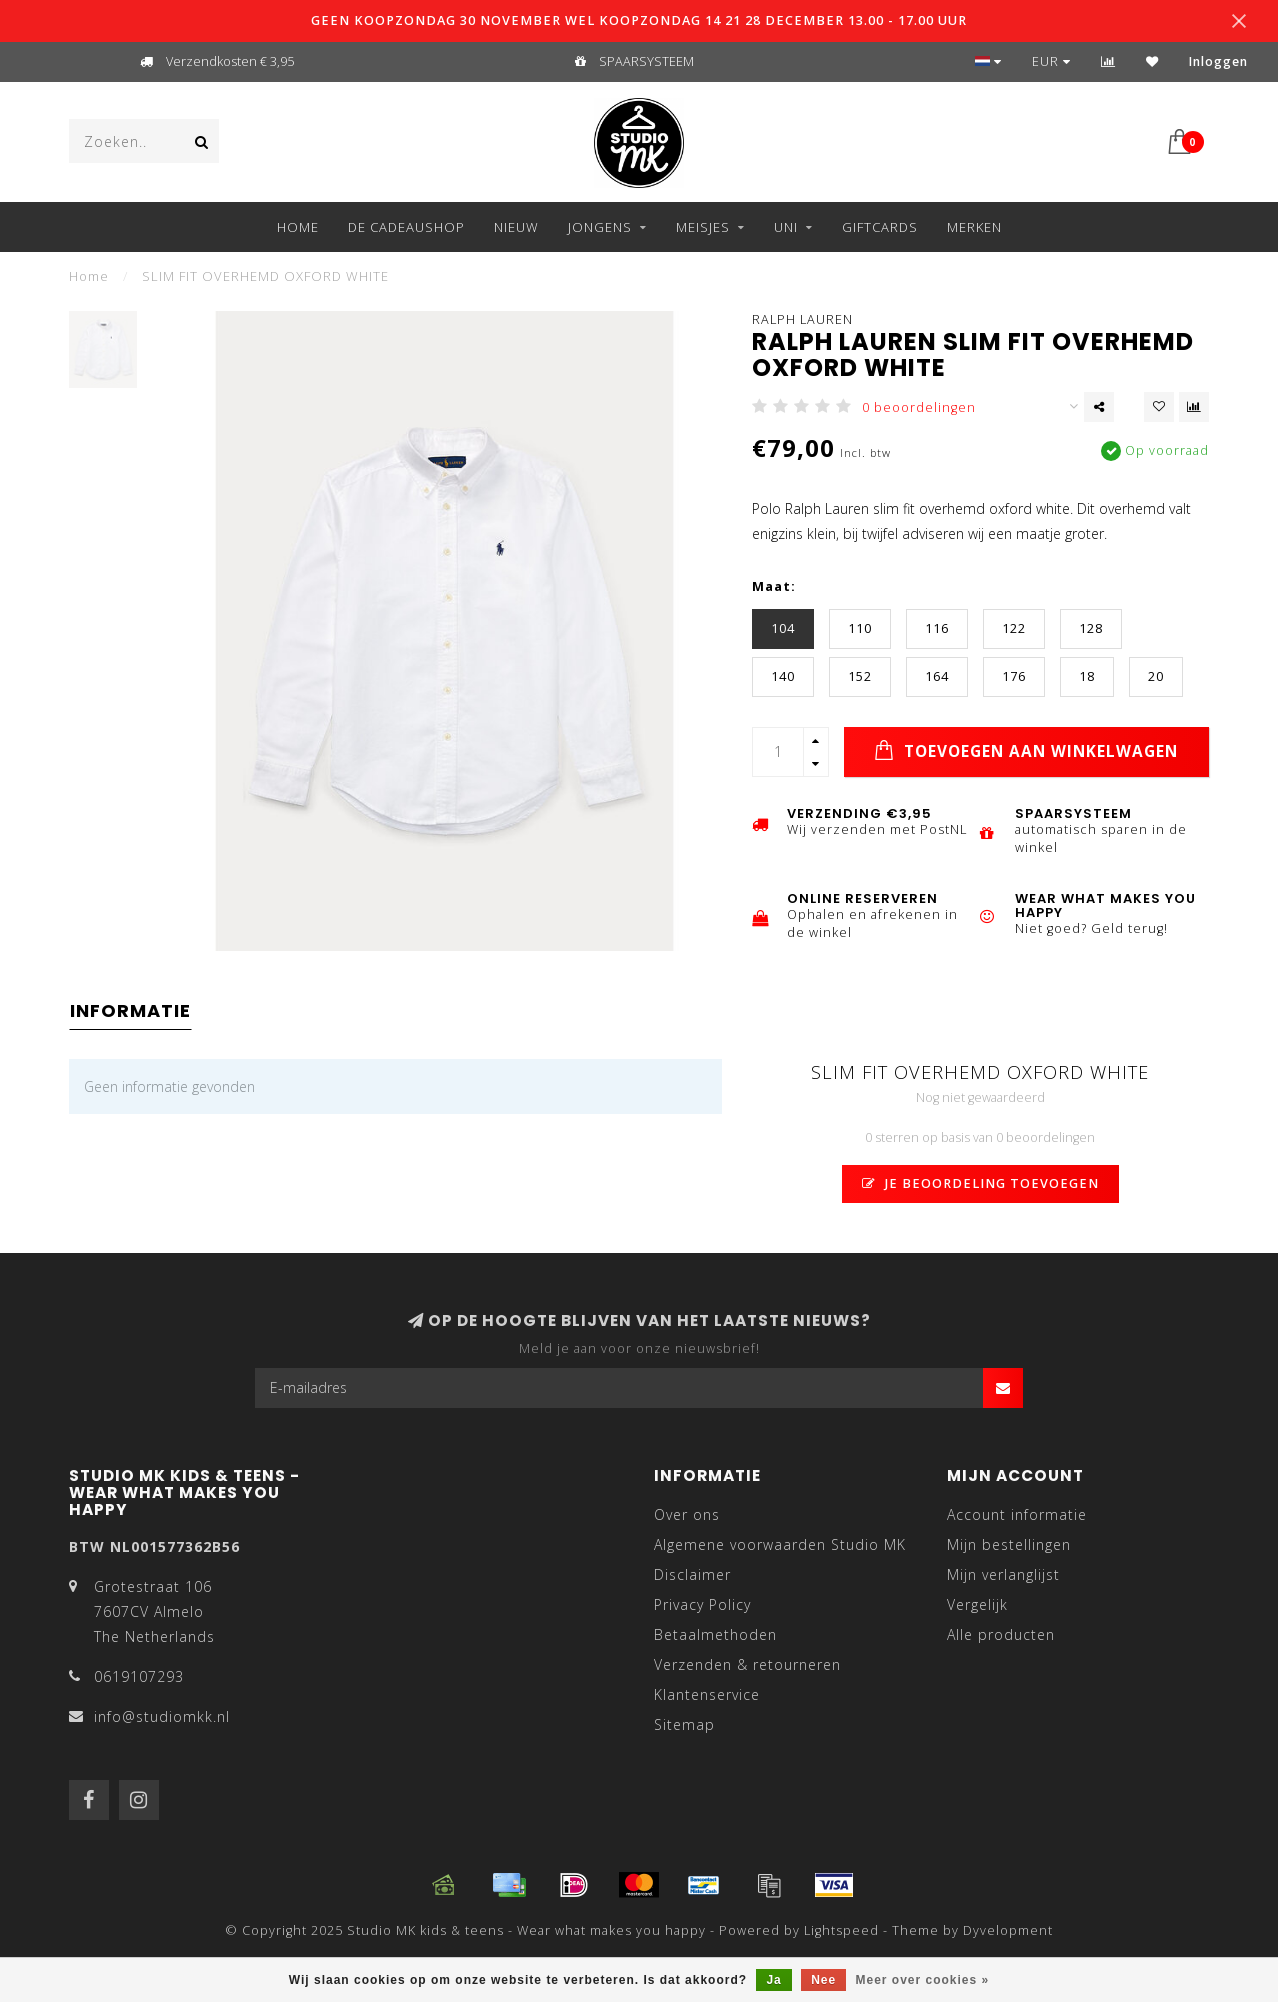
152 (860, 676)
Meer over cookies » (923, 1980)
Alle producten (1001, 1634)
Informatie (130, 1010)
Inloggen (1218, 61)
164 (937, 676)
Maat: (774, 586)
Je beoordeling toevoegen (980, 1183)
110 (860, 628)
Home (298, 227)
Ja (773, 1980)
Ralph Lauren (802, 319)
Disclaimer (692, 1574)
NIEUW (516, 227)
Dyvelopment (1008, 1930)
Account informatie (1017, 1514)
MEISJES (703, 227)
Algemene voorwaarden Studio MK (780, 1544)
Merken (974, 227)
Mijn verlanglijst (1003, 1574)
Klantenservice (707, 1694)
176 (1014, 676)
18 (1087, 676)
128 (1091, 628)
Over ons (687, 1514)
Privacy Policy (702, 1604)
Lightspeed (841, 1930)
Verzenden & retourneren (747, 1664)
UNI (786, 227)
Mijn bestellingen (1009, 1544)
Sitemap (684, 1724)
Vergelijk (977, 1604)
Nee (823, 1980)
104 (783, 628)
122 (1014, 628)
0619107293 (139, 1676)
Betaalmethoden (715, 1634)
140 (783, 676)
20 (1156, 676)
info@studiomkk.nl (162, 1716)
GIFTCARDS (880, 227)
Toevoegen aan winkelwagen (1026, 751)
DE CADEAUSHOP (406, 227)
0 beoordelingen (919, 407)
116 (937, 628)
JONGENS (600, 227)
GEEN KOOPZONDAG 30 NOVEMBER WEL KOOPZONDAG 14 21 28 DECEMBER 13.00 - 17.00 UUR (639, 20)
